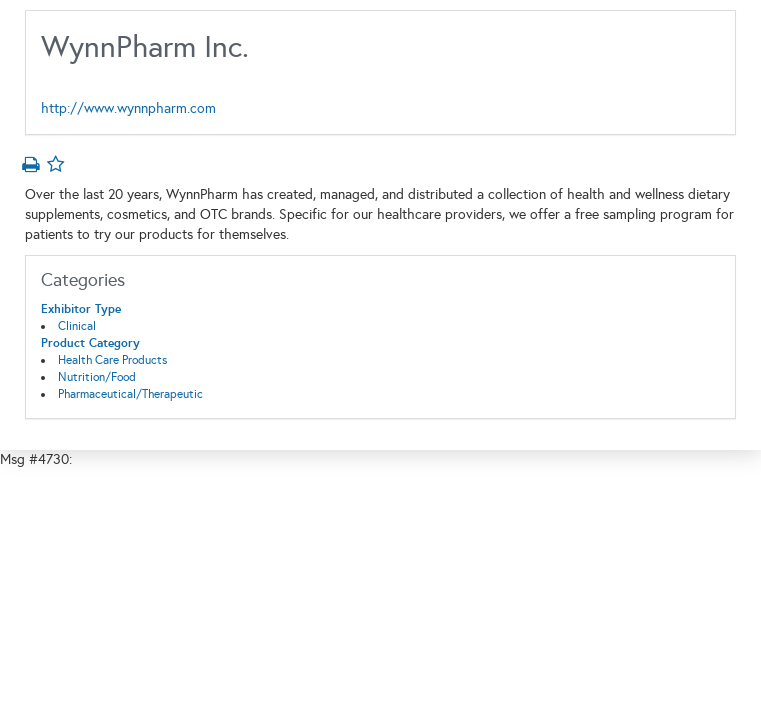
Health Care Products (112, 360)
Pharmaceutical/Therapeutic (130, 394)
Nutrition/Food (97, 377)
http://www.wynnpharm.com (128, 108)
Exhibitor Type (81, 309)
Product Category (90, 343)
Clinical (77, 326)
